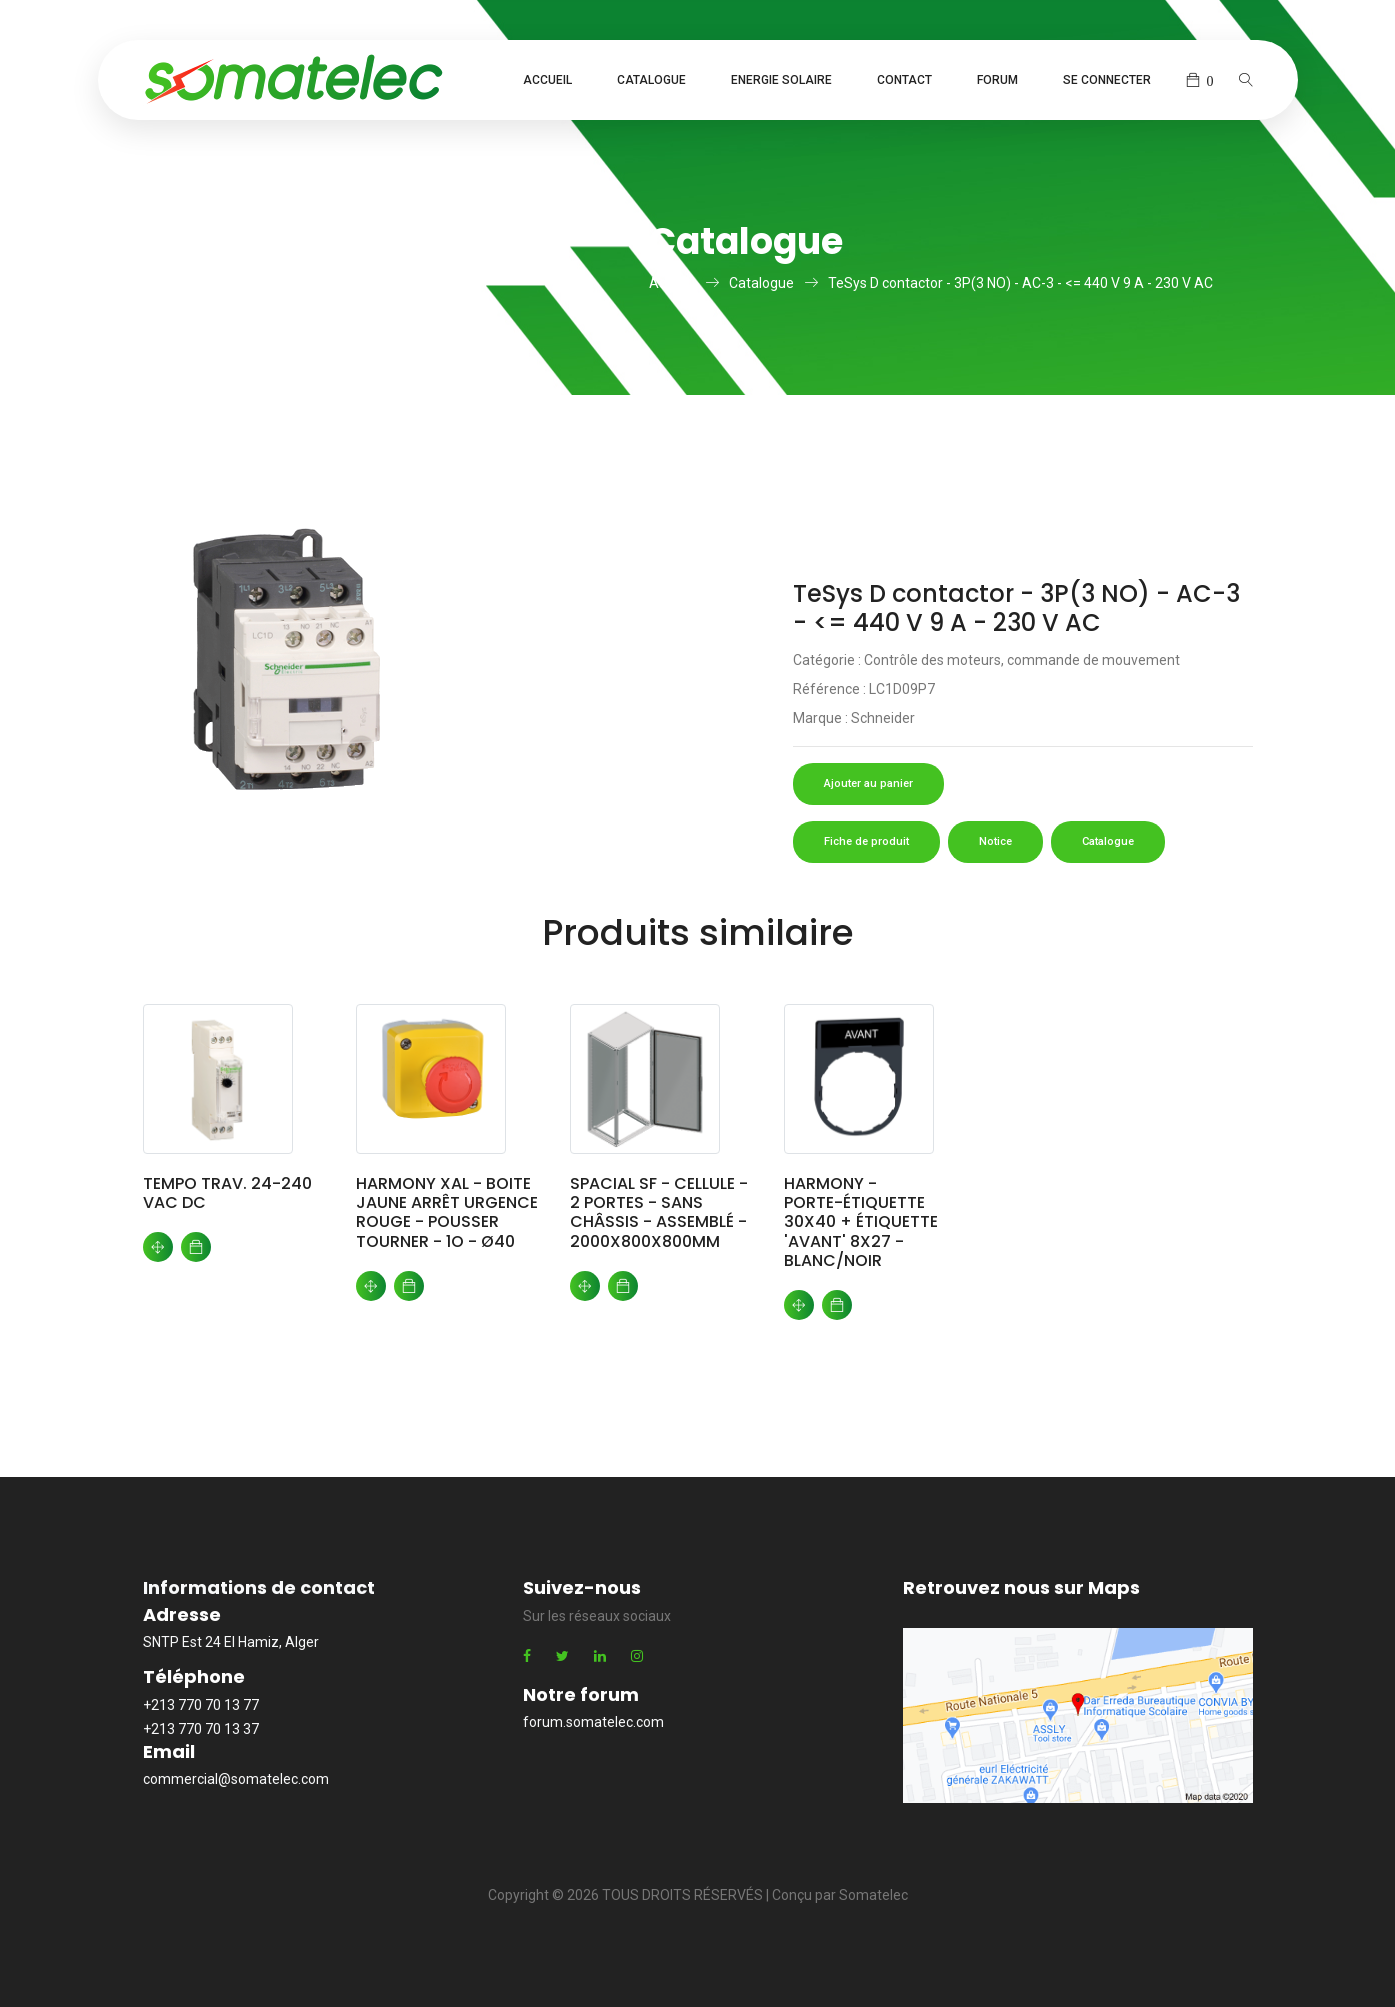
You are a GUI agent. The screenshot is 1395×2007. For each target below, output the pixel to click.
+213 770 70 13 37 (201, 1729)
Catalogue (651, 80)
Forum (997, 80)
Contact (904, 80)
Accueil (547, 80)
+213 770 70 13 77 (201, 1705)
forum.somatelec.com (593, 1722)
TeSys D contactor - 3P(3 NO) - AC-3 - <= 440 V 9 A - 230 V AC (1020, 283)
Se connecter (1107, 80)
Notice (995, 841)
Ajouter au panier (868, 783)
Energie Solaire (781, 80)
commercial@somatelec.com (236, 1779)
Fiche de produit (866, 841)
